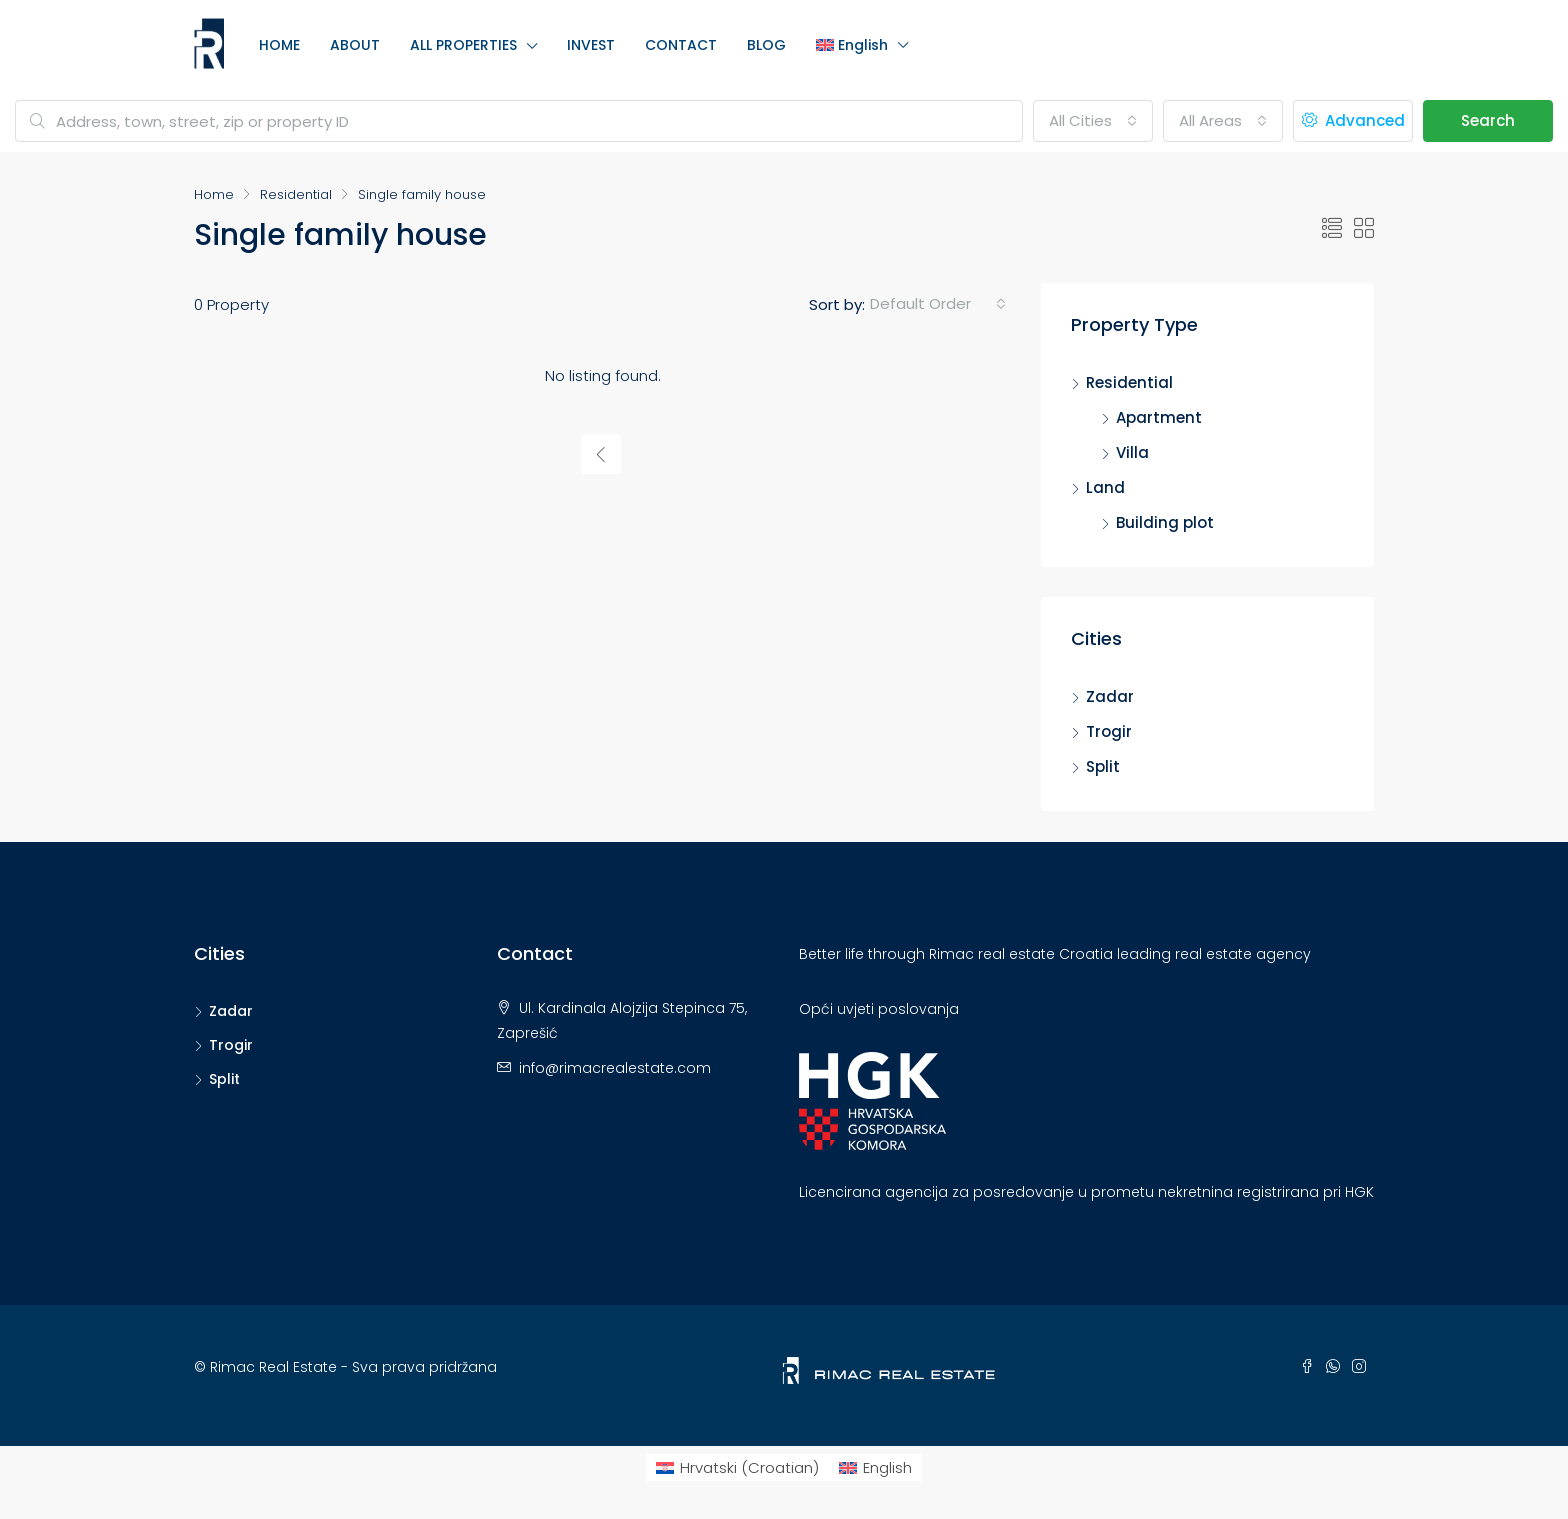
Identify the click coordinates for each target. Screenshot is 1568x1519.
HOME (279, 45)
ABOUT (355, 45)
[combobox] (1093, 121)
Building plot (1165, 522)
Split (1103, 766)
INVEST (591, 45)
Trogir (1109, 731)
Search (1488, 120)
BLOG (766, 45)
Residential (296, 194)
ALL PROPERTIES (463, 45)
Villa (1132, 452)
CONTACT (681, 45)
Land (1105, 487)
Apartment (1159, 417)
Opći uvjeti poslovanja (879, 1009)
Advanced (1353, 120)
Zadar (1110, 696)
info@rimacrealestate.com (615, 1068)
